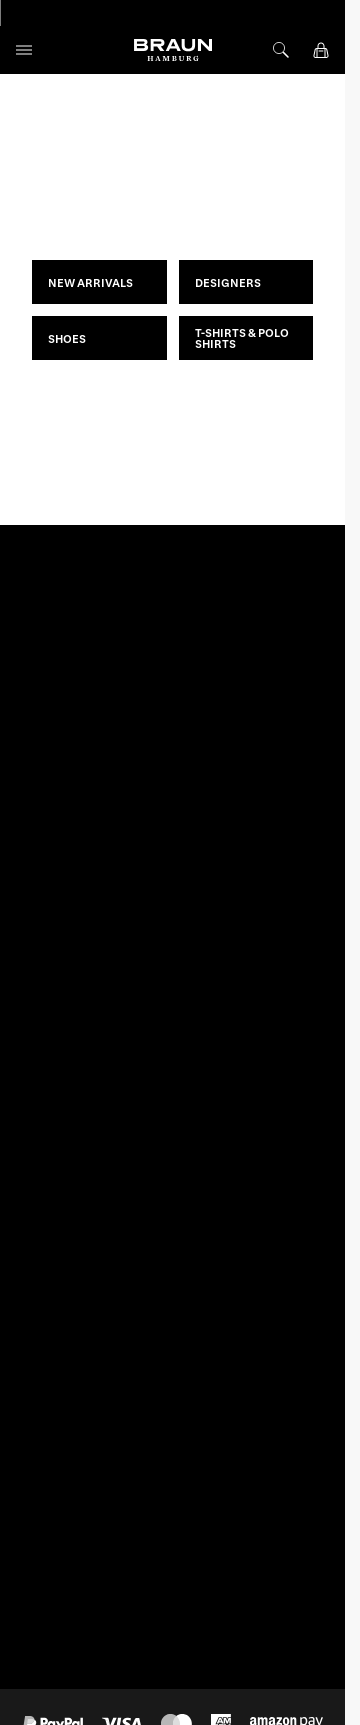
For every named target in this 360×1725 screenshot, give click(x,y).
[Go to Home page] (173, 50)
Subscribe (272, 633)
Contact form (53, 1235)
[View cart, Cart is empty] (321, 50)
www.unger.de (252, 1490)
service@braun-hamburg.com (100, 1203)
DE (48, 1045)
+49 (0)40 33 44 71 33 (77, 1182)
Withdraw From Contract (88, 1440)
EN (75, 1045)
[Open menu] (24, 50)
